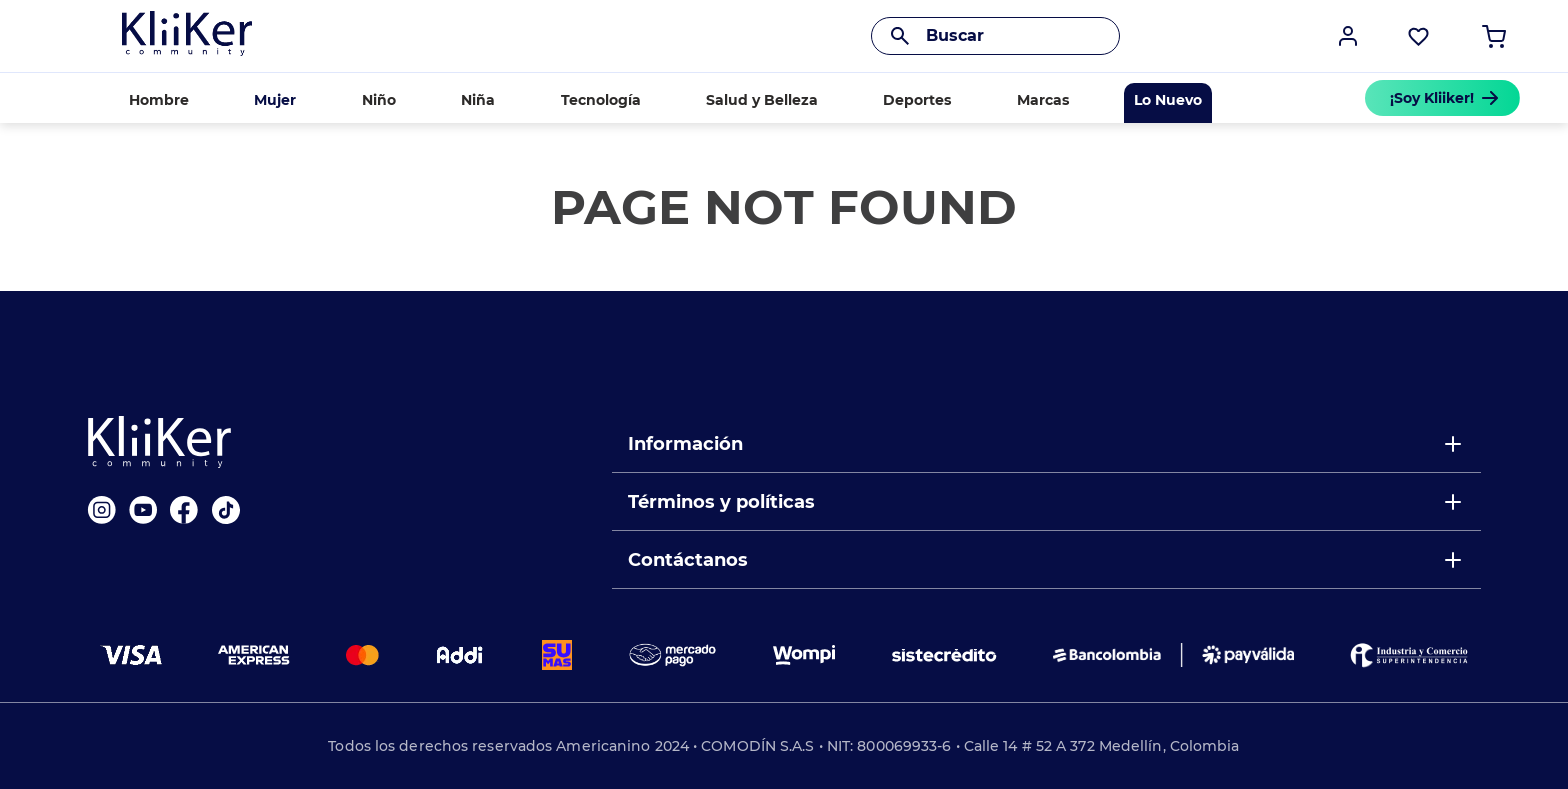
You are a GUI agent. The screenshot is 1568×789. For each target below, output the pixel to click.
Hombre (159, 100)
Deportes (917, 100)
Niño (379, 100)
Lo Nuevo (1168, 100)
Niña (478, 100)
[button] (1348, 36)
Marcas (1043, 100)
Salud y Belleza (762, 100)
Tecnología (601, 100)
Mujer (275, 100)
